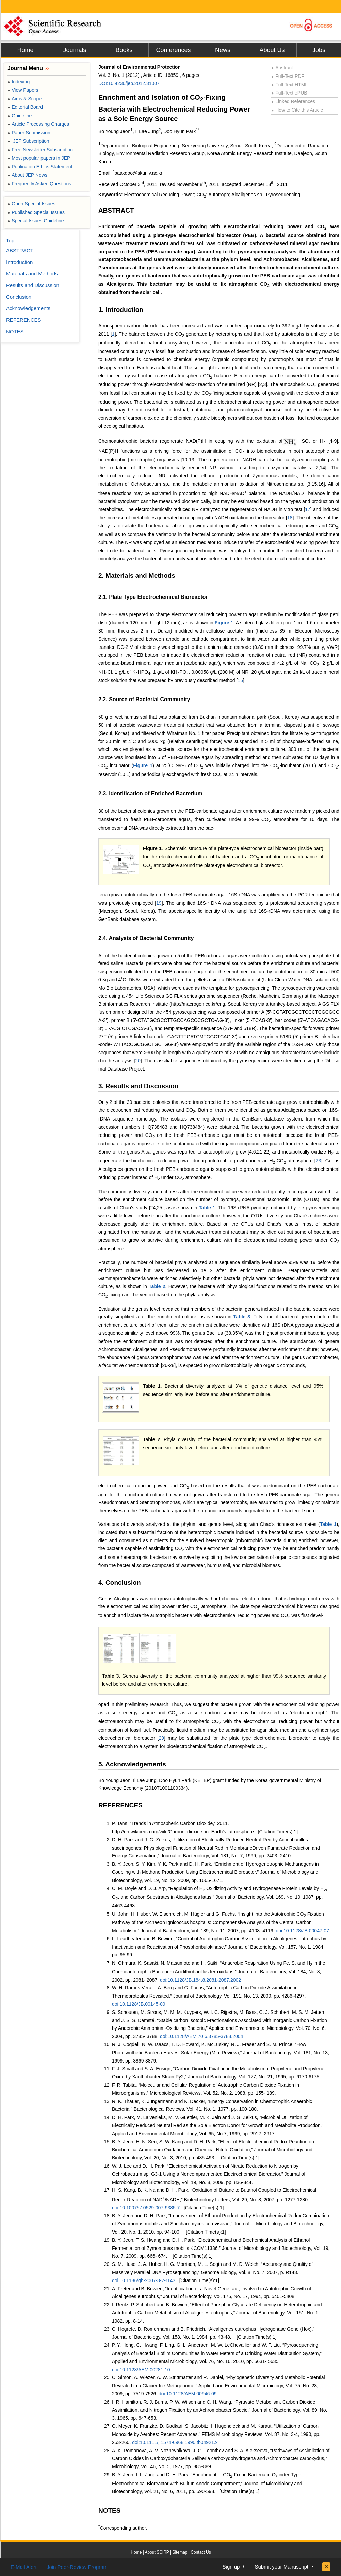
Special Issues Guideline (35, 220)
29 (161, 1738)
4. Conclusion (119, 1582)
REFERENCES (120, 1805)
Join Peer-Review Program (77, 2567)
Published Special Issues (36, 212)
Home (25, 50)
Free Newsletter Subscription (40, 149)
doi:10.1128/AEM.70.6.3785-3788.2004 (201, 2036)
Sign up (231, 2567)
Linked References (293, 101)
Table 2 (157, 1286)
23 (318, 1160)
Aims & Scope (24, 98)
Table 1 (207, 1207)
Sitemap (179, 2552)
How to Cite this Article (297, 110)
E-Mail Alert (24, 2567)
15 (240, 680)
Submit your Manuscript (281, 2567)
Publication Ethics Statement (39, 166)
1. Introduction (120, 309)
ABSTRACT (116, 210)
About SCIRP (157, 2552)
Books (123, 50)
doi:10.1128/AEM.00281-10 (141, 2369)
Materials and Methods (32, 273)
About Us (272, 50)
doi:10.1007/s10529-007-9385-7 (146, 2207)
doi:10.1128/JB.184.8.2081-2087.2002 (200, 1980)
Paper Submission (28, 132)
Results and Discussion (32, 285)
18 (290, 517)
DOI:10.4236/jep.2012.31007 (129, 83)
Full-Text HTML (289, 84)
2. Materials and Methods (136, 575)
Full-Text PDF (287, 76)
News (222, 50)
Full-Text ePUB (289, 93)
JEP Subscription (28, 141)
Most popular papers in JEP (38, 158)
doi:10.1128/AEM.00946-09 (187, 2393)
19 (159, 903)
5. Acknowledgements (132, 1764)
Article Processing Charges (38, 124)
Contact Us (201, 2552)
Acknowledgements (28, 308)
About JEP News (27, 175)
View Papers (22, 90)
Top (10, 240)
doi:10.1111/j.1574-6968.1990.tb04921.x (174, 2442)
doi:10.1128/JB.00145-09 (138, 2004)
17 (307, 509)
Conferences (173, 50)
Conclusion (18, 297)
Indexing (18, 81)
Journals (74, 50)
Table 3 (241, 1316)
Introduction (19, 262)
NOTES (109, 2510)
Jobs (318, 50)
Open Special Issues (31, 203)
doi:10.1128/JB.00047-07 (302, 1930)
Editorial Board (25, 107)
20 (138, 1060)
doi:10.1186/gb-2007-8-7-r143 (143, 2280)
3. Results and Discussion (138, 1086)
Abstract (282, 67)
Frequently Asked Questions (39, 183)
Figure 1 (224, 622)
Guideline (19, 115)
